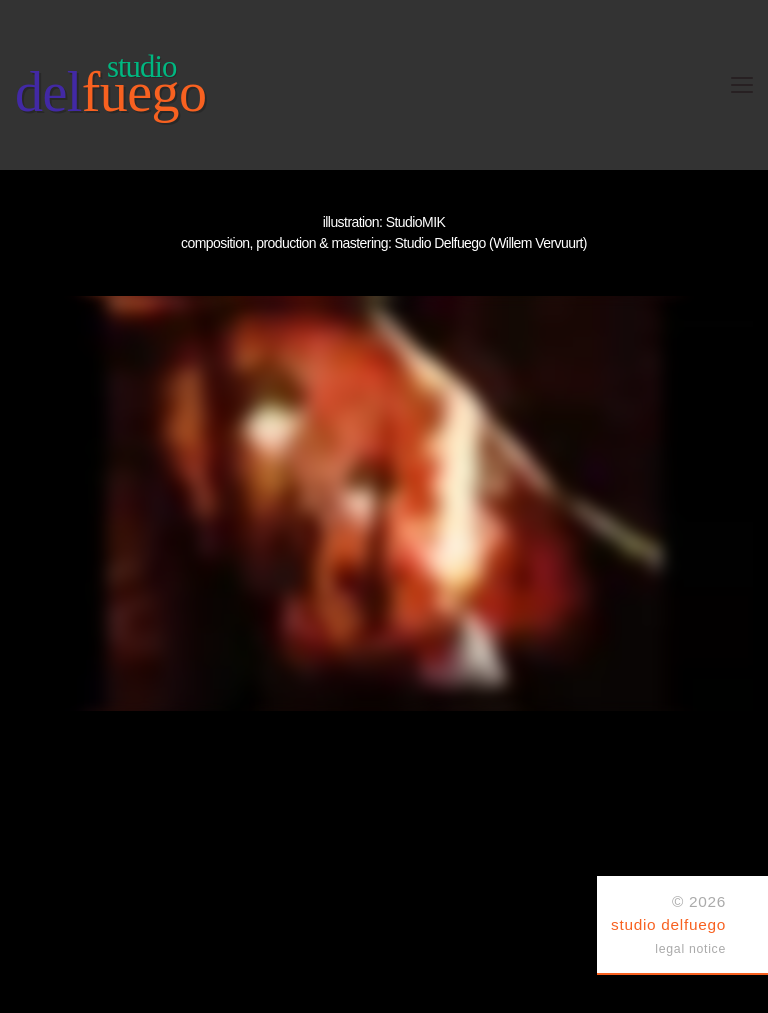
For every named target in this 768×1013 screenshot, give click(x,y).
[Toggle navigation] (742, 85)
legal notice (690, 949)
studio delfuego (668, 924)
